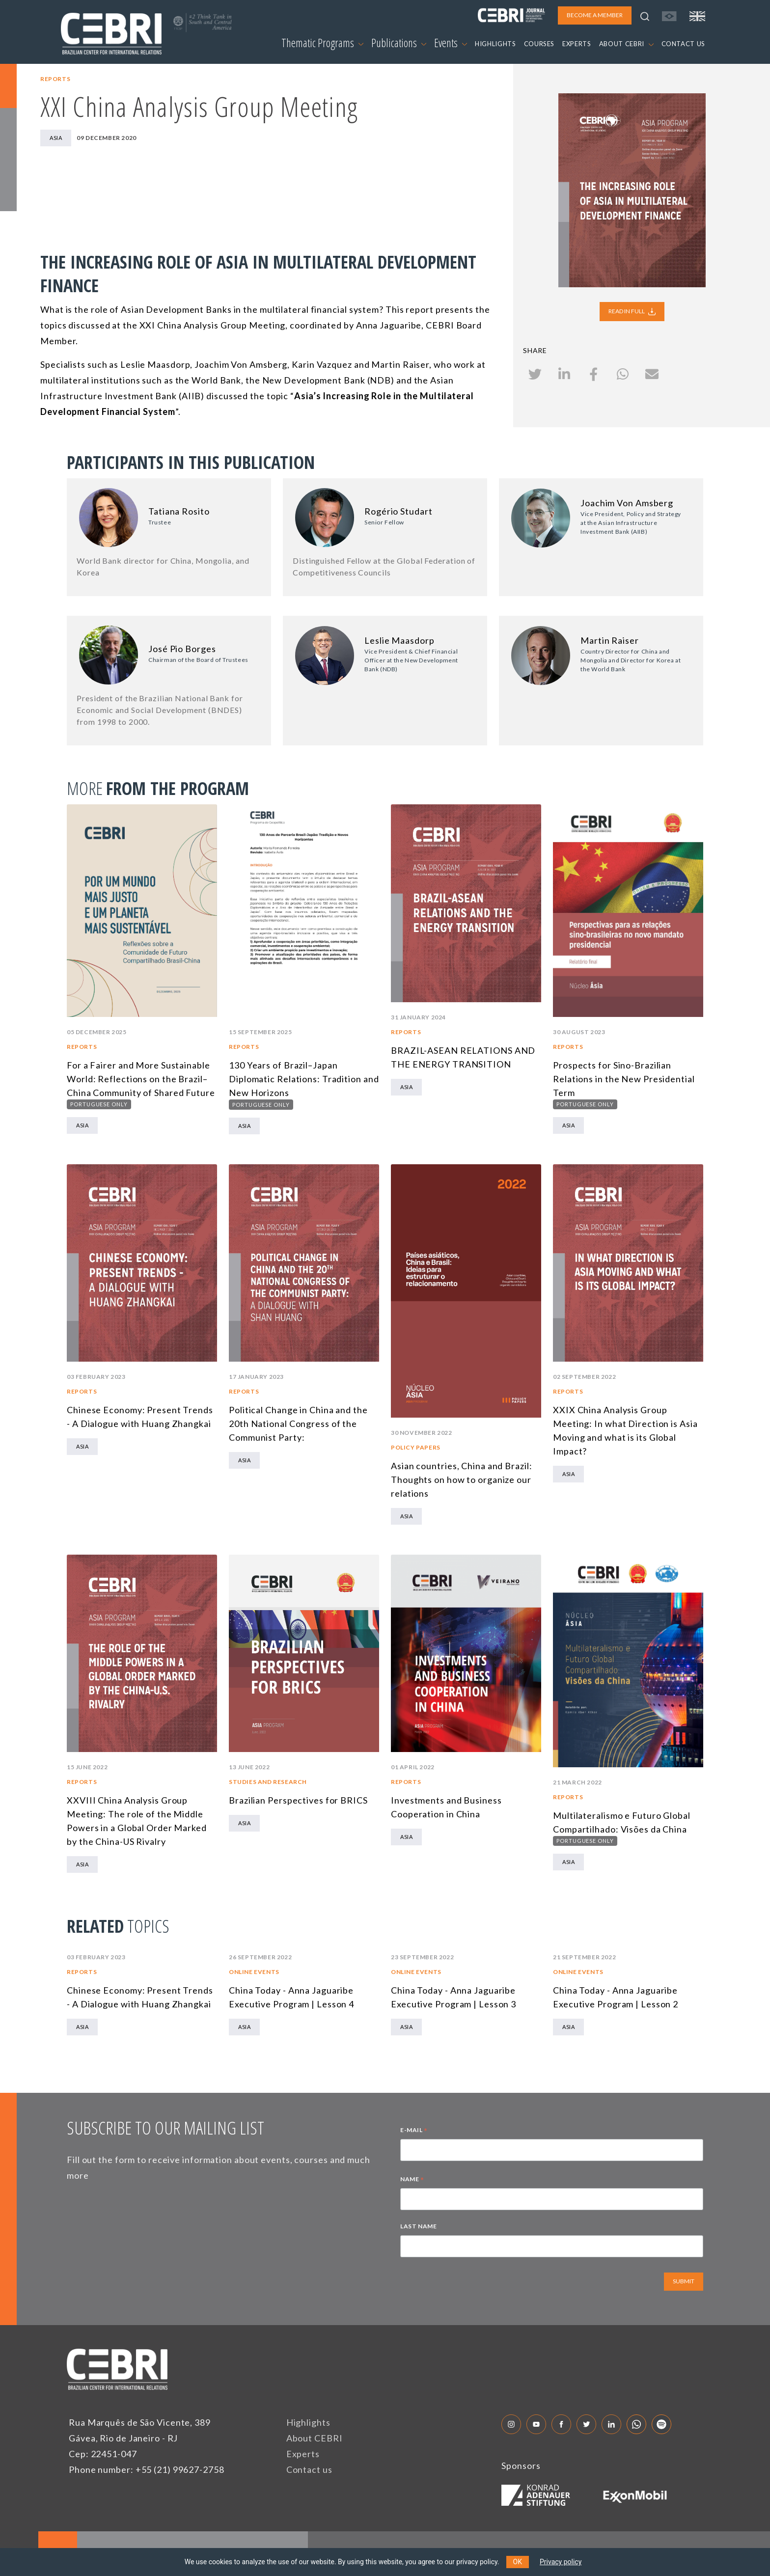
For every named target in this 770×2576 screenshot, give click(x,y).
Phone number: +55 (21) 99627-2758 (146, 2469)
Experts (303, 2453)
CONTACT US (683, 44)
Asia (56, 138)
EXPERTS (576, 44)
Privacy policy (560, 2562)
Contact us (309, 2469)
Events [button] (450, 43)
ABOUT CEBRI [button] (626, 44)
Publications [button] (398, 43)
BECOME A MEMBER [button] (595, 15)
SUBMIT (683, 2281)
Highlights (308, 2422)
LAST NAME (418, 2226)
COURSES (539, 44)
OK (517, 2562)
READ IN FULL (632, 311)
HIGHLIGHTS (495, 44)
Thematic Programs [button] (322, 43)
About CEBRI (314, 2438)
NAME (412, 2180)
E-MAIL (414, 2131)
